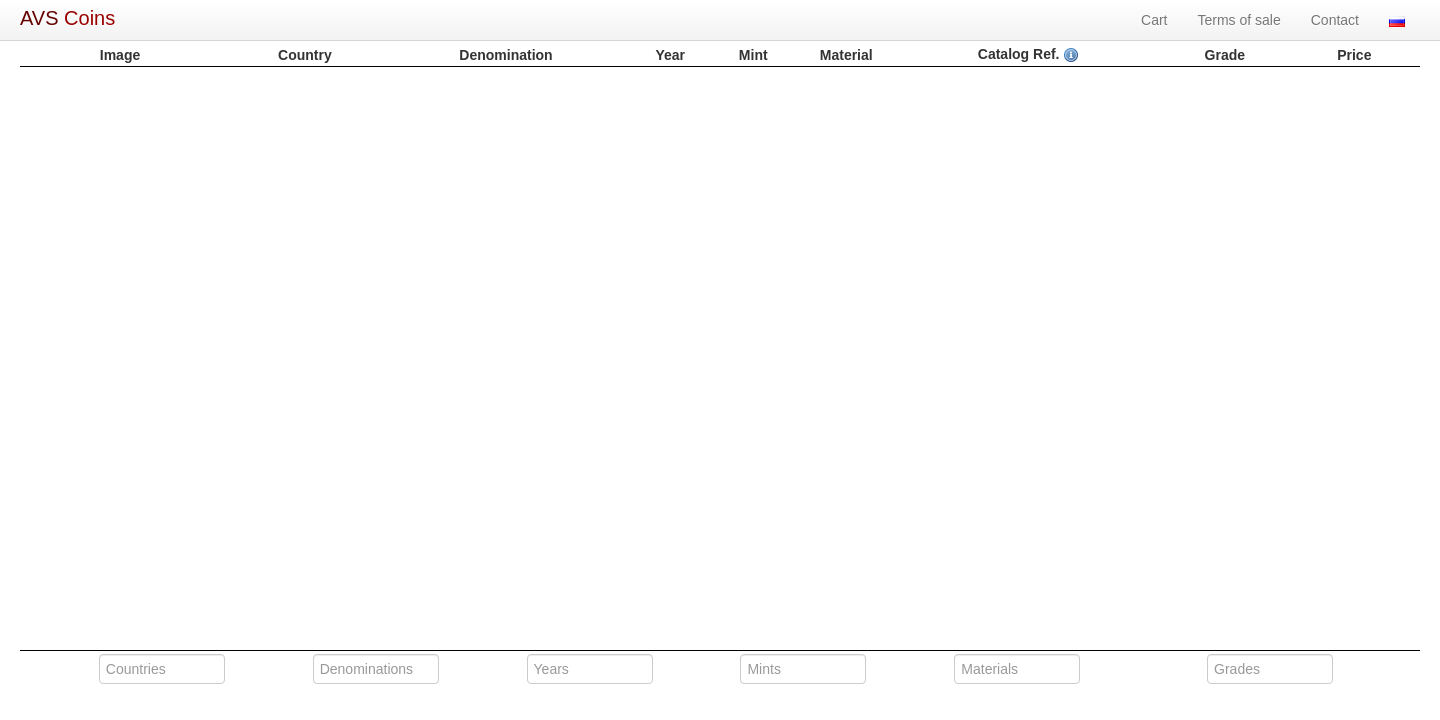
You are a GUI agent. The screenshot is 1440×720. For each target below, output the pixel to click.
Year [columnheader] (670, 55)
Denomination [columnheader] (505, 55)
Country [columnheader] (305, 55)
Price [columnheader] (1354, 55)
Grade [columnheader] (1225, 55)
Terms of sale (1239, 20)
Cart (1154, 20)
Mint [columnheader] (753, 55)
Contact (1335, 20)
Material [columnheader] (846, 55)
